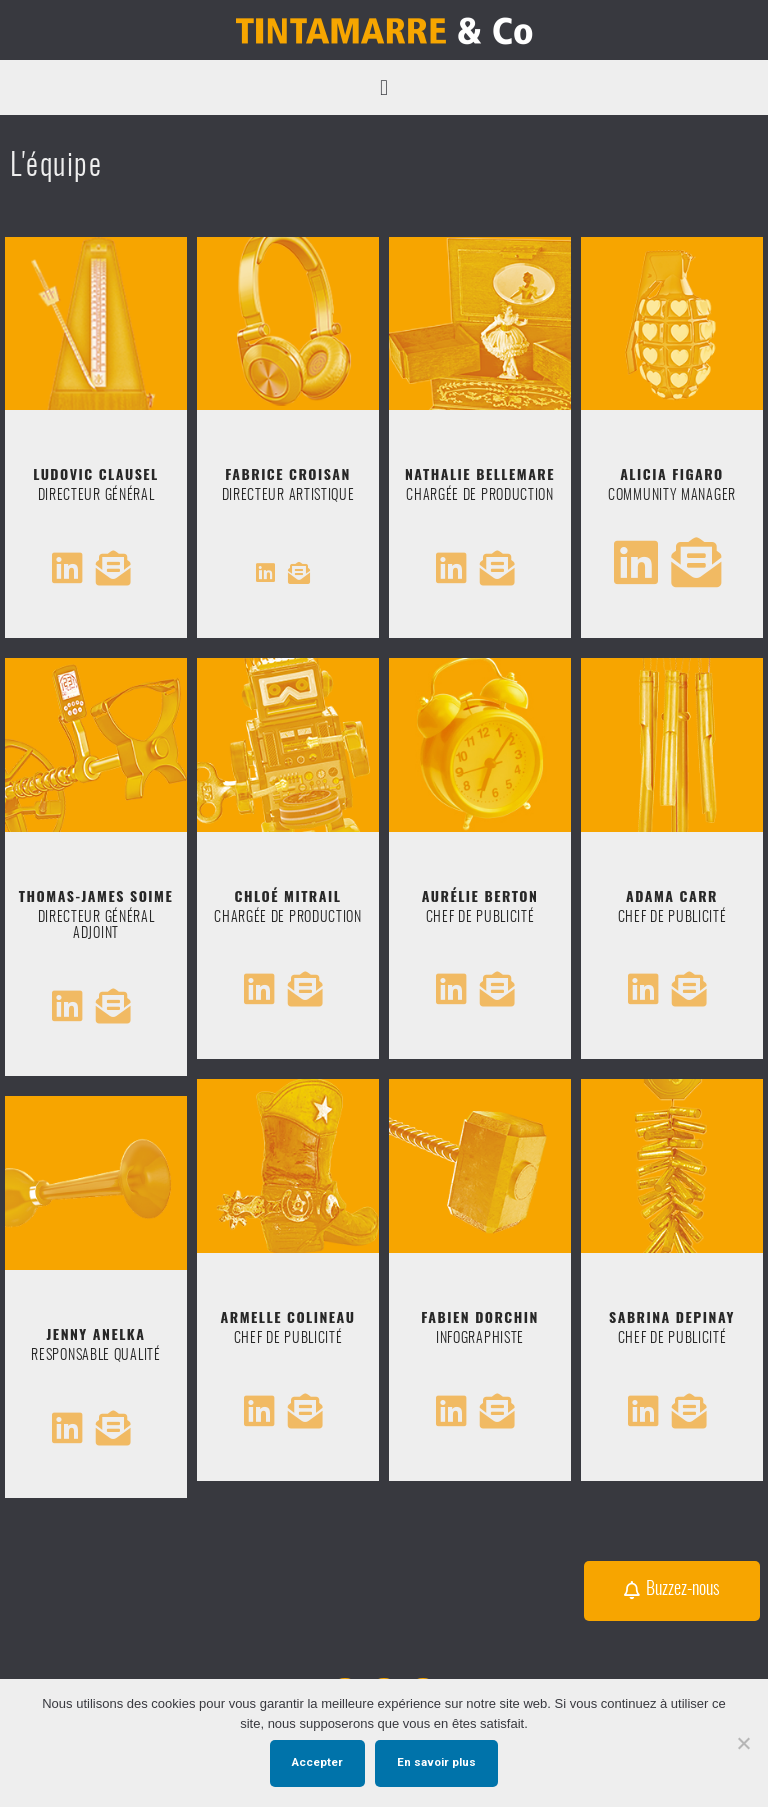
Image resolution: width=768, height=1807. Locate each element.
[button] (384, 87)
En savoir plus (436, 1762)
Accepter (317, 1762)
